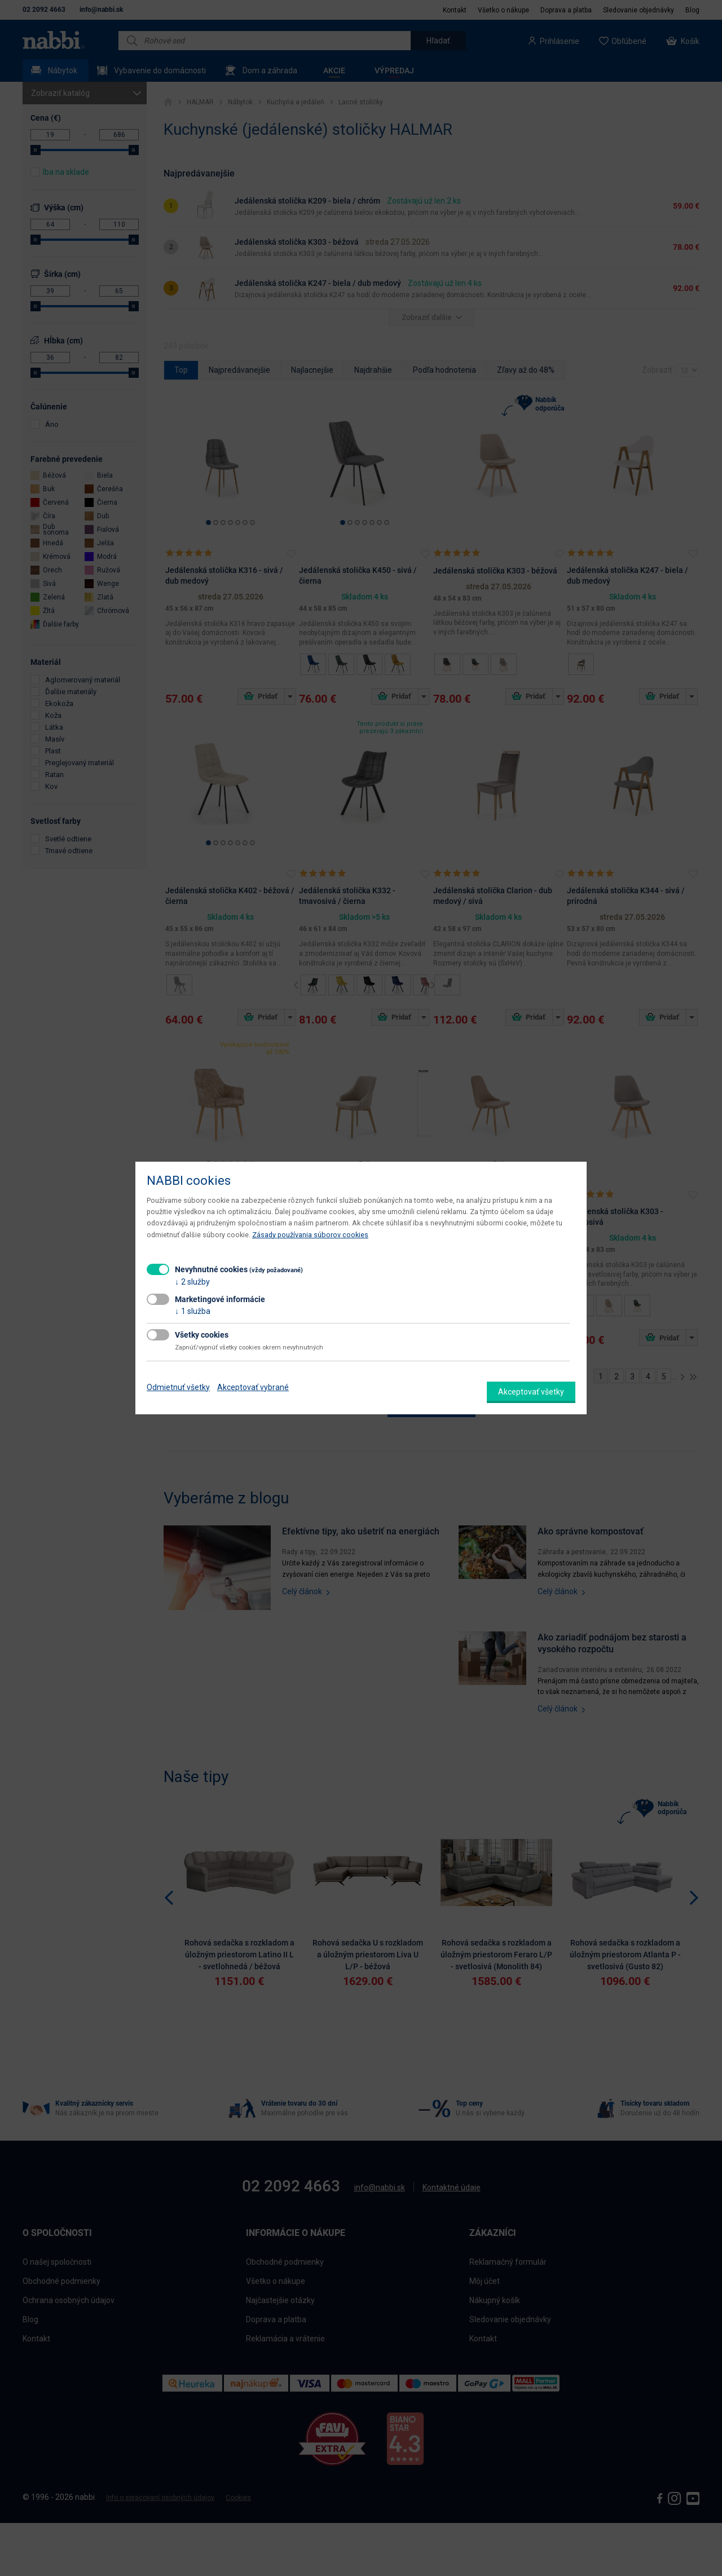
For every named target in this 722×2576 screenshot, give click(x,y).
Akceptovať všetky (531, 1391)
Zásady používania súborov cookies (310, 1234)
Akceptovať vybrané (253, 1387)
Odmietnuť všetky (178, 1387)
